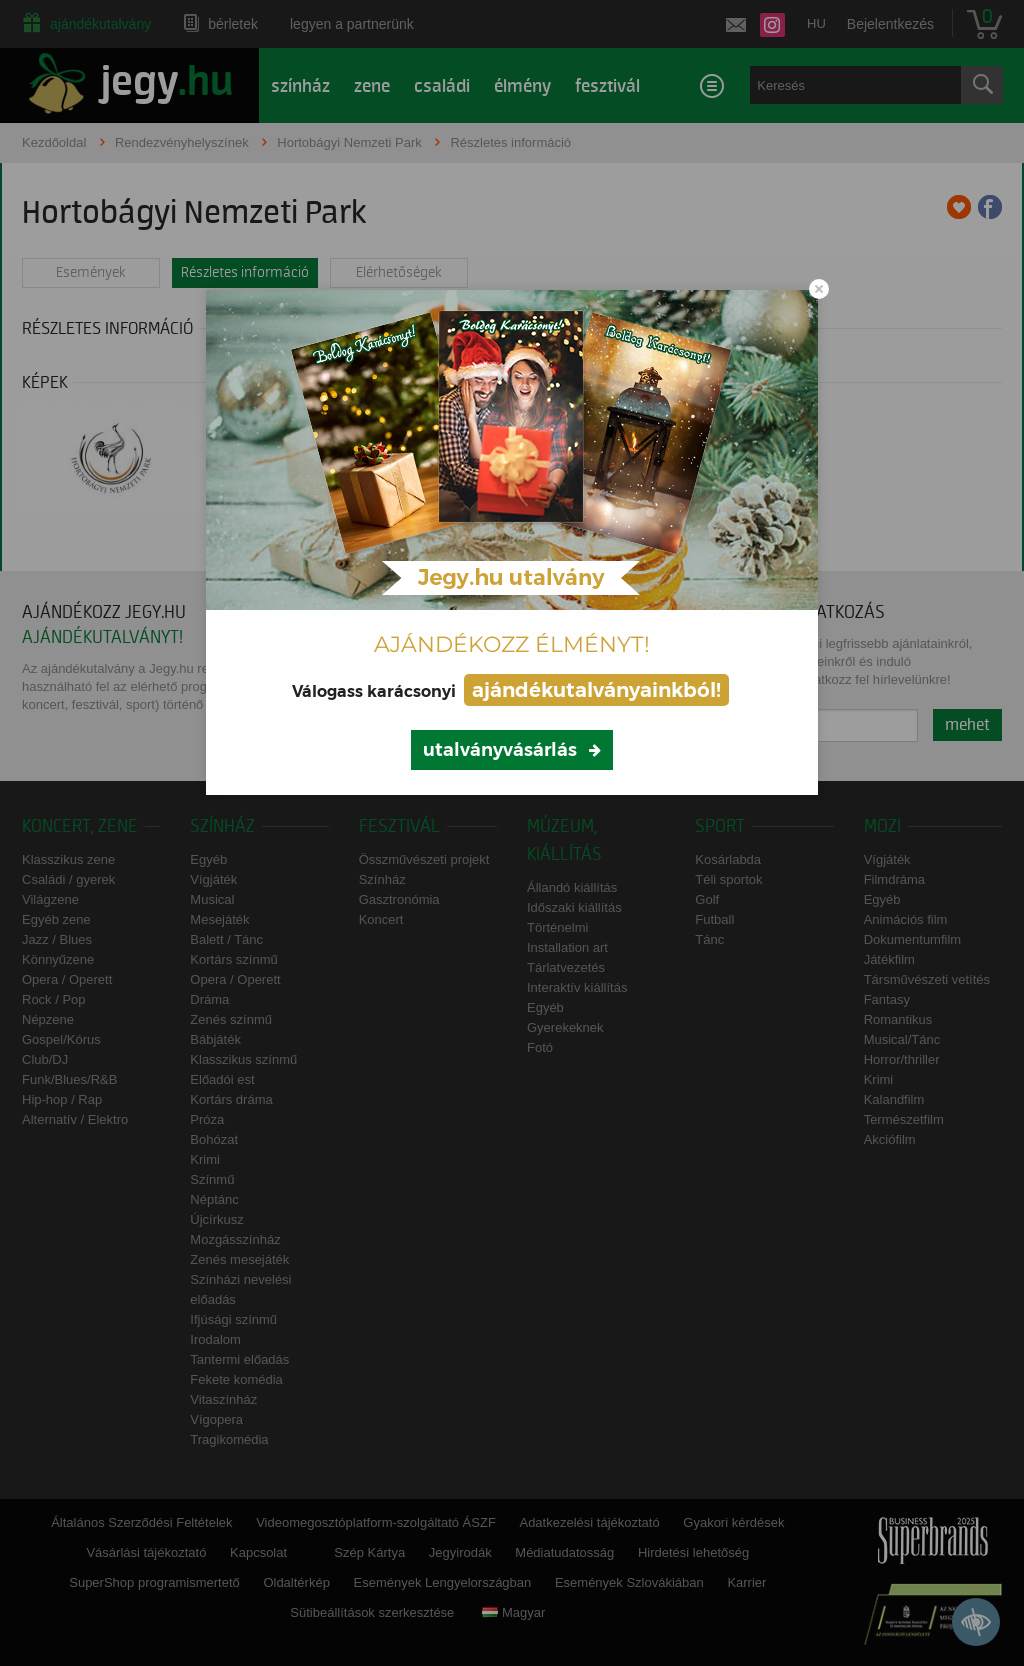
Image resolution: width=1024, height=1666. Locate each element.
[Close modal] (819, 289)
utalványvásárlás (500, 750)
